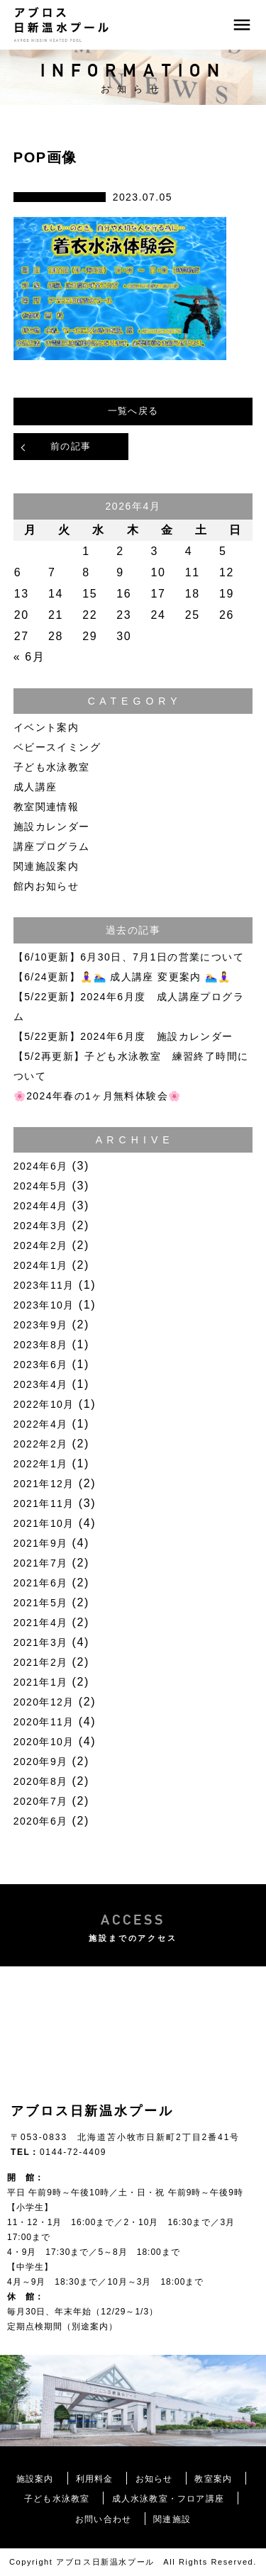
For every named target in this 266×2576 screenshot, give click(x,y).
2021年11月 (43, 1503)
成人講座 (35, 787)
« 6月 (29, 657)
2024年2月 (40, 1245)
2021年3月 (40, 1642)
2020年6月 (40, 1821)
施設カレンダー (51, 826)
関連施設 (172, 2519)
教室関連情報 (46, 806)
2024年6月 (40, 1166)
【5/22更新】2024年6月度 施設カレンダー (123, 1036)
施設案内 (35, 2479)
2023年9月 (40, 1325)
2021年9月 (40, 1543)
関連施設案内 (46, 866)
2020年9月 (40, 1761)
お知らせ (154, 2479)
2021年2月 (40, 1662)
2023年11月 (43, 1285)
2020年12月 (43, 1702)
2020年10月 (43, 1741)
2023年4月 (40, 1384)
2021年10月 (43, 1523)
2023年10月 (43, 1305)
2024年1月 (40, 1265)
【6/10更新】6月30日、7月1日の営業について (128, 957)
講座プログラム (51, 846)
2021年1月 (40, 1682)
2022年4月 (40, 1424)
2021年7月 (40, 1563)
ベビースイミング (57, 747)
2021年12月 (43, 1483)
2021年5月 (40, 1602)
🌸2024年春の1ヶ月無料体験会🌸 (97, 1096)
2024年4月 (40, 1205)
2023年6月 (40, 1364)
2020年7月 (40, 1801)
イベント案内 (46, 727)
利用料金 (94, 2479)
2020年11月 (43, 1721)
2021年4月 (40, 1622)
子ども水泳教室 (51, 767)
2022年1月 (40, 1463)
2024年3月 (40, 1225)
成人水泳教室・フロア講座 (168, 2499)
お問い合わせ (103, 2519)
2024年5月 (40, 1186)
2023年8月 (40, 1344)
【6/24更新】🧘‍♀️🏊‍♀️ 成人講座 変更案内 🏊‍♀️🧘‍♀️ (122, 976)
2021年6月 (40, 1583)
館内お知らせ (46, 886)
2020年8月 (40, 1781)
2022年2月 (40, 1444)
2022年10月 (43, 1404)
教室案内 (213, 2479)
